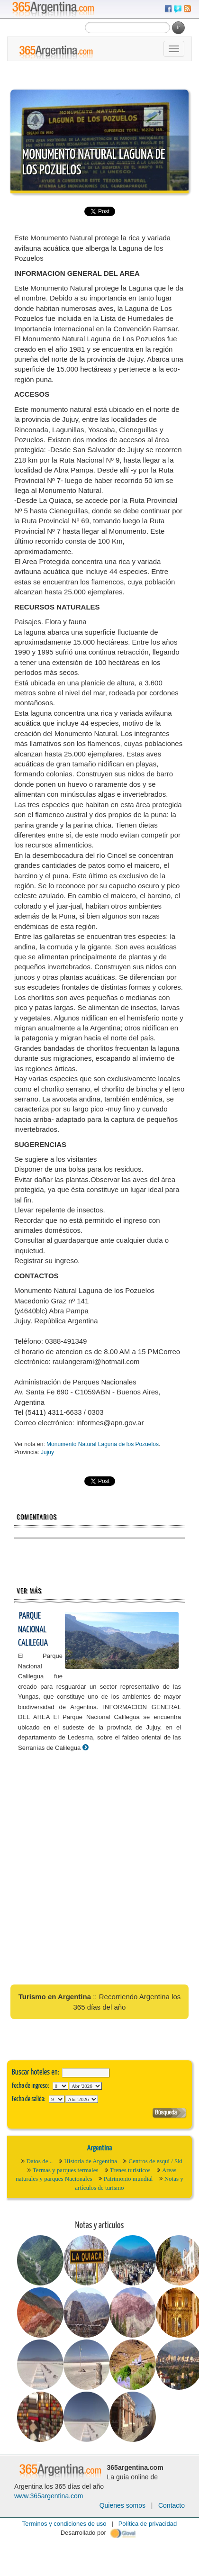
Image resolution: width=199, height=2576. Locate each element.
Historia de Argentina (90, 2161)
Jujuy (47, 1452)
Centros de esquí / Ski (155, 2161)
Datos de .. (40, 2161)
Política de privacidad (147, 2523)
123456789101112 (85, 2086)
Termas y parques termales (66, 2170)
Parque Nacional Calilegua (33, 1629)
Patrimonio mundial (128, 2178)
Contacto (171, 2505)
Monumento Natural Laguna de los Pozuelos (102, 1444)
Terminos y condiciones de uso (64, 2523)
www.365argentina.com (48, 2496)
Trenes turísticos (130, 2170)
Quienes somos (122, 2505)
